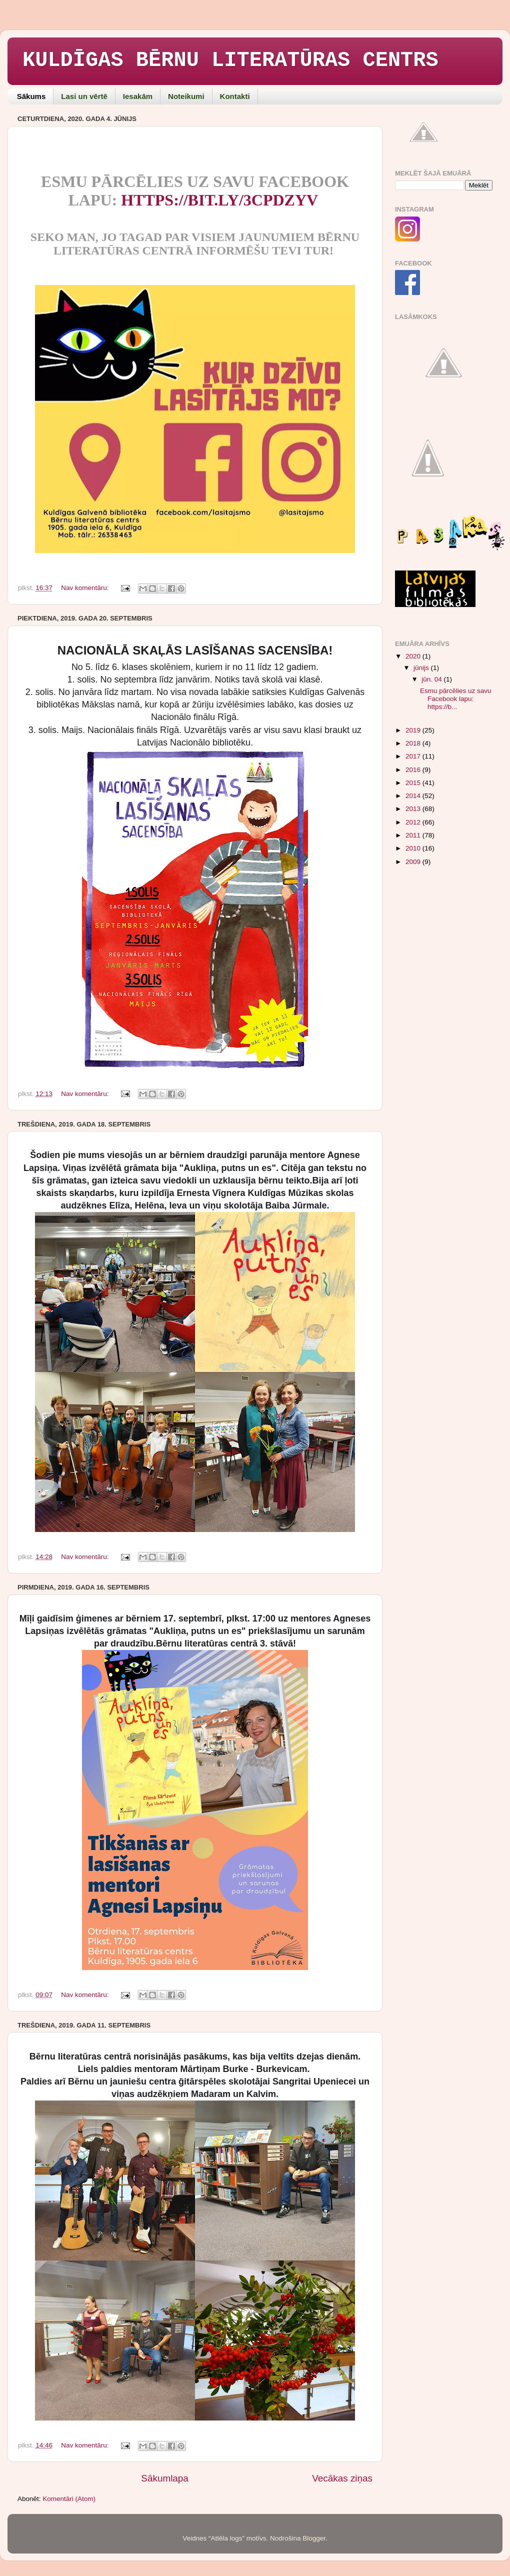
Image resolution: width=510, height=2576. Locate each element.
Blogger (314, 2538)
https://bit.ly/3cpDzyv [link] (219, 200)
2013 (414, 808)
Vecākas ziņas (342, 2478)
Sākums (31, 96)
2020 (414, 656)
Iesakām (137, 96)
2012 (414, 822)
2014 (414, 796)
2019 (414, 730)
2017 (414, 756)
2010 (414, 848)
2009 (414, 862)
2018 (414, 743)
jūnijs (422, 668)
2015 (414, 782)
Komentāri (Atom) (69, 2498)
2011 (414, 835)
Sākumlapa (164, 2478)
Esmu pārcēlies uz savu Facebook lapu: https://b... (456, 698)
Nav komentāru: (85, 588)
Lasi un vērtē (84, 96)
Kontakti (235, 96)
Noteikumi (186, 96)
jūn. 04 (433, 679)
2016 (414, 770)
